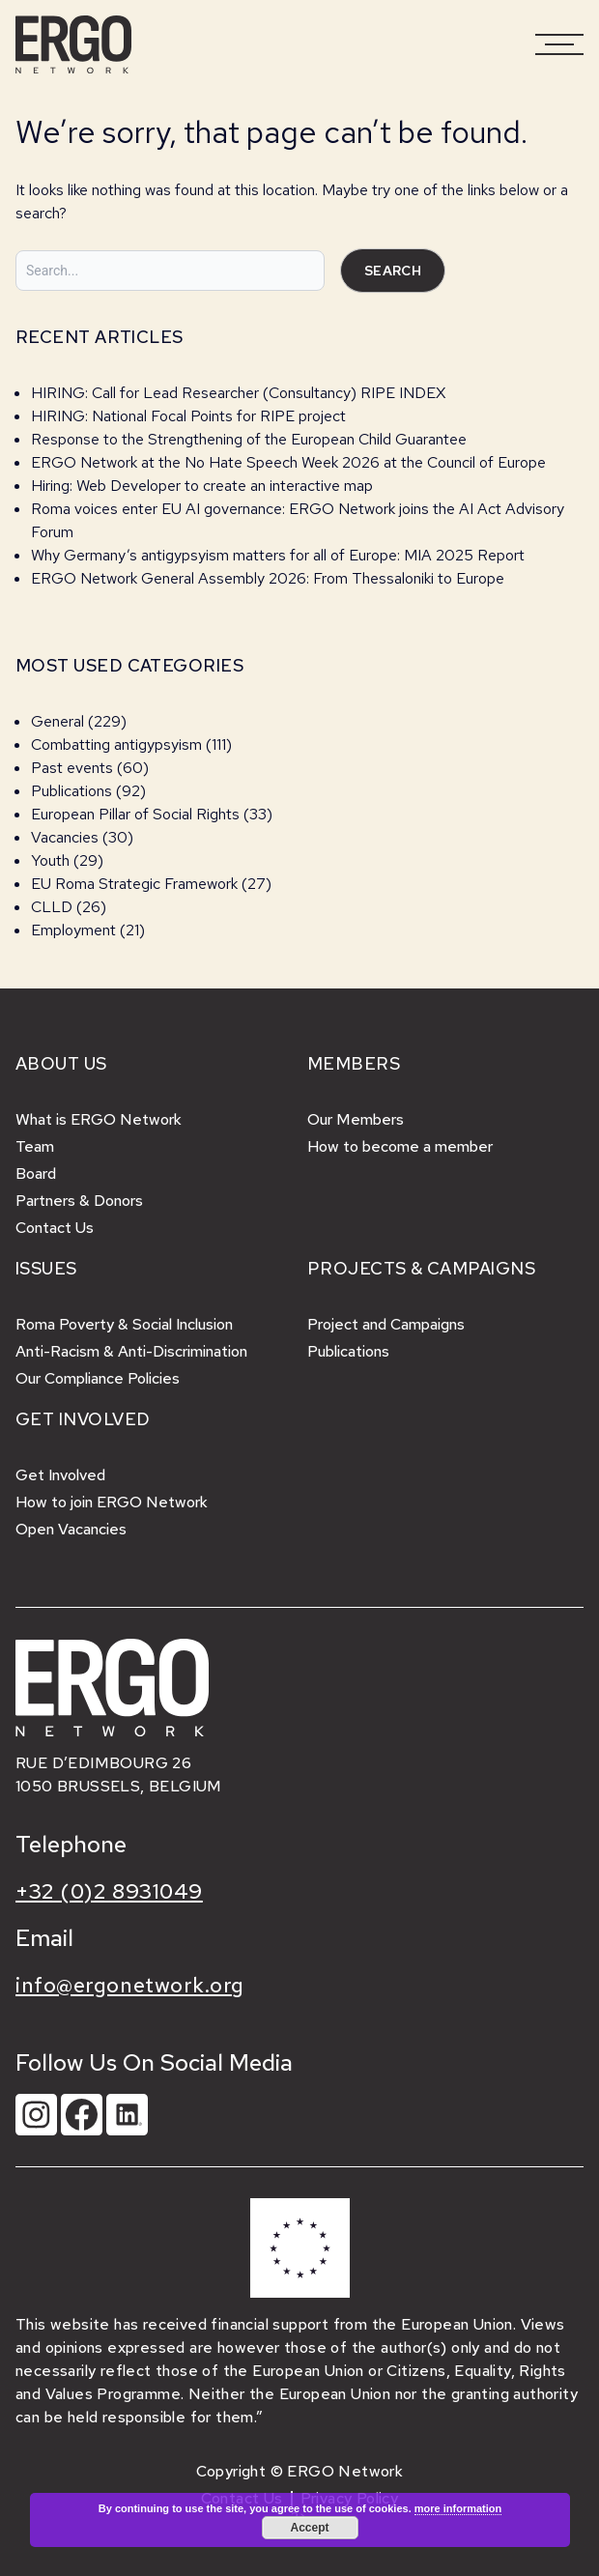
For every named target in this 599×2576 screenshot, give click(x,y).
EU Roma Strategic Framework (134, 883)
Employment (73, 930)
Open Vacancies (71, 1529)
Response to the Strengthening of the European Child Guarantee (249, 439)
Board (35, 1173)
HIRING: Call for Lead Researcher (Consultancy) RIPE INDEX (238, 393)
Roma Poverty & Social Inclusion (124, 1324)
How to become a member (400, 1146)
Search (392, 270)
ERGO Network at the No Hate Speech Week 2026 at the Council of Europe (288, 462)
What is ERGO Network (98, 1119)
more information (457, 2508)
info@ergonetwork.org (129, 1985)
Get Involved (60, 1475)
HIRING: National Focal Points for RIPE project (188, 416)
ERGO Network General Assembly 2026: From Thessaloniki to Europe (267, 578)
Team (34, 1146)
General (57, 721)
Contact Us (54, 1227)
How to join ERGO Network (111, 1502)
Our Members (355, 1119)
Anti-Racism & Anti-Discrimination (131, 1351)
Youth (50, 860)
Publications (71, 791)
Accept (309, 2527)
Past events (72, 768)
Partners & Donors (79, 1200)
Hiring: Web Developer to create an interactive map (202, 485)
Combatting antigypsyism (116, 744)
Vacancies (65, 837)
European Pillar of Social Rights (135, 814)
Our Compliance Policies (97, 1378)
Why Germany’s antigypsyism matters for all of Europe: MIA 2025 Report (278, 555)
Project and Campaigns (386, 1324)
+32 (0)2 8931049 (109, 1891)
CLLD (51, 907)
